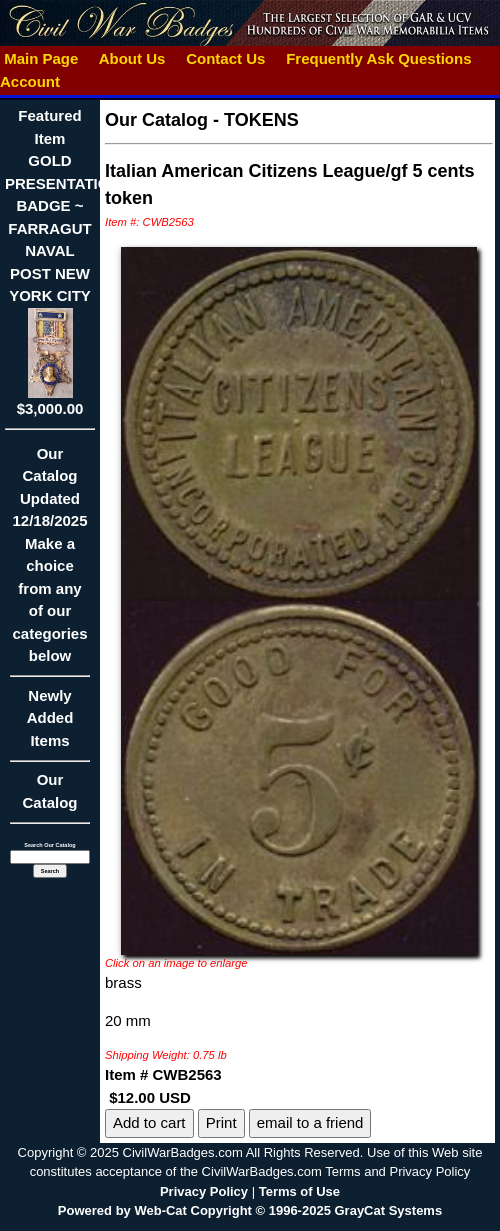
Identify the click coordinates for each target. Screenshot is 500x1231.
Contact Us (226, 58)
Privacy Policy (204, 1191)
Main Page (41, 58)
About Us (132, 58)
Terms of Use (299, 1191)
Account (30, 81)
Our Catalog (49, 791)
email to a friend (310, 1122)
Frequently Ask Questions (379, 58)
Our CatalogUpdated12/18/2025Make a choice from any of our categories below (50, 561)
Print (221, 1122)
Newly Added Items (50, 724)
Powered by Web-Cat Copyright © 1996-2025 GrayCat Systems (250, 1210)
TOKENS (261, 120)
